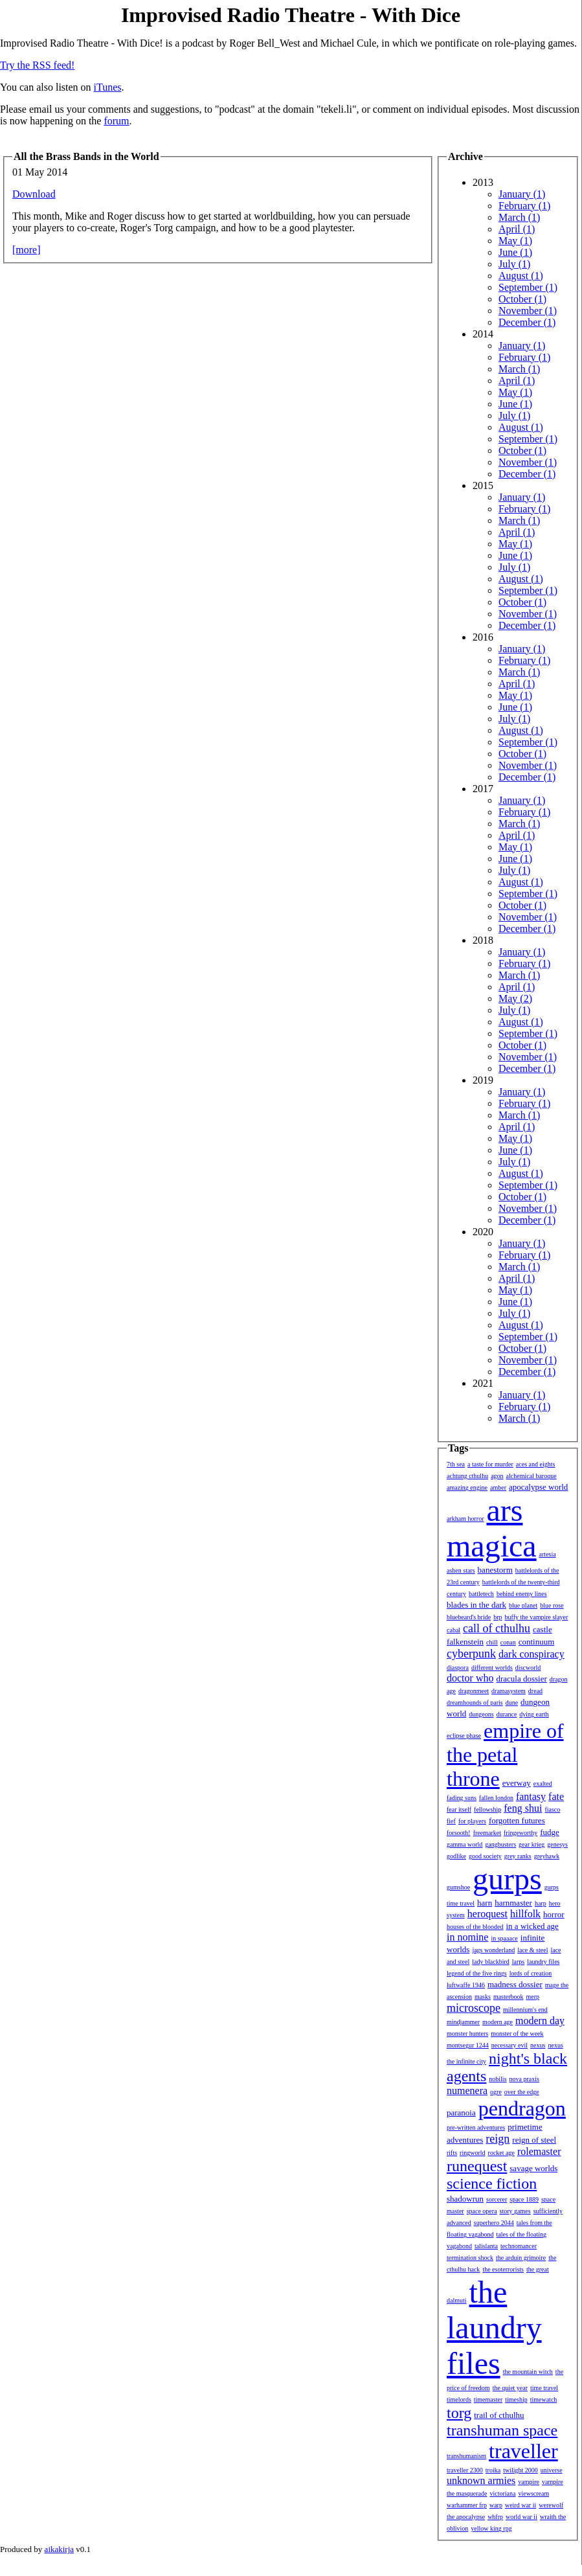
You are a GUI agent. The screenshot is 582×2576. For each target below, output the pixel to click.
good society (485, 1856)
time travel (544, 2387)
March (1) (519, 217)
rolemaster (539, 2151)
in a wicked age (532, 1926)
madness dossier (515, 1984)
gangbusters (500, 1844)
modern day (540, 2020)
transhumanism (466, 2455)
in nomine (467, 1937)
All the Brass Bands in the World (86, 156)
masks (483, 1996)
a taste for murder (490, 1464)
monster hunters (467, 2033)
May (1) (515, 240)
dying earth (533, 1714)
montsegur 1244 (468, 2045)
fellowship (487, 1809)
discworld (528, 1667)
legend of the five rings (477, 1973)
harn (484, 1903)
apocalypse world (538, 1487)
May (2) (515, 998)
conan (508, 1642)
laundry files (543, 1961)
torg (459, 2412)
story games (515, 2211)
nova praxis (524, 2078)
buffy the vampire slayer (536, 1617)
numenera (467, 2090)
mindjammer (463, 2021)
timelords (459, 2399)
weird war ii (520, 2505)
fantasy (531, 1796)
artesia (547, 1554)
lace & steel (532, 1950)
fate (556, 1796)
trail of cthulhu (499, 2415)
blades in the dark (476, 1605)
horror (554, 1914)
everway (516, 1783)
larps (518, 1961)
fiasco (552, 1809)
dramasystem (508, 1690)
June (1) (515, 252)
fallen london (496, 1797)
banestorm (495, 1570)
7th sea (456, 1464)
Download (34, 193)
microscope (473, 2007)
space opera (482, 2211)
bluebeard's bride (469, 1617)
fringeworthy (520, 1832)
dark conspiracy (531, 1653)
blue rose (551, 1605)
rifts (452, 2152)
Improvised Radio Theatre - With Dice (290, 15)
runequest (477, 2166)
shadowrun (465, 2199)
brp (497, 1617)
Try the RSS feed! (37, 65)
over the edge (521, 2091)
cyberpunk (471, 1653)
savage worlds (533, 2168)
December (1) (526, 322)
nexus (537, 2045)
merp (533, 1996)
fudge (549, 1832)
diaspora (458, 1667)
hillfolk (525, 1913)
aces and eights (535, 1464)
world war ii (521, 2516)
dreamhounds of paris (475, 1702)
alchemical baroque (531, 1475)
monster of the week (517, 2033)
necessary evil (509, 2045)
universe (552, 2470)
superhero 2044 (494, 2222)
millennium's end (525, 2009)
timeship (516, 2399)
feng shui (523, 1808)
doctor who (470, 1677)
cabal (453, 1630)
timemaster (488, 2399)
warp (495, 2505)
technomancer (518, 2246)
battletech (481, 1593)
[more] (26, 249)
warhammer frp (467, 2505)
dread (535, 1690)
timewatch (543, 2399)
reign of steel (534, 2140)
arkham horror (465, 1518)
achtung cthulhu (467, 1475)
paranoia (461, 2112)
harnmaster (513, 1903)
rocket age (501, 2152)
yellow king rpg (491, 2528)
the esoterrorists (503, 2269)
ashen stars (461, 1570)
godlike (456, 1856)
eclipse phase (464, 1735)
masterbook (508, 1996)
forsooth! (459, 1832)
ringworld (472, 2152)
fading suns (461, 1797)
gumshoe (458, 1887)
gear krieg (531, 1844)
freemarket (487, 1832)
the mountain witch (528, 2371)
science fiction (492, 2183)
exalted (542, 1783)
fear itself (459, 1809)
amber (498, 1487)
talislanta (486, 2246)
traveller (523, 2451)
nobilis (497, 2078)
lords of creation (530, 1973)
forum (116, 120)
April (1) (516, 228)
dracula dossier (521, 1678)
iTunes (108, 87)
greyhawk (546, 1856)
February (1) (524, 205)
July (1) (514, 263)
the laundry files (494, 2327)
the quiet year (510, 2387)
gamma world (464, 1844)
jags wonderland (493, 1950)
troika (493, 2470)
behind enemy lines (522, 1593)
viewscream (533, 2493)
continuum (537, 1642)
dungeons (481, 1714)
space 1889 (524, 2199)
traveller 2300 (465, 2470)
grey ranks (518, 1856)
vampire (528, 2481)
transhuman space (502, 2430)
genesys (557, 1844)
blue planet (523, 1605)
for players (472, 1821)
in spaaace (504, 1938)
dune (512, 1702)
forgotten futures (517, 1820)
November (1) (527, 310)
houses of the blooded (475, 1926)
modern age (497, 2021)
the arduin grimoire (521, 2257)
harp (540, 1903)
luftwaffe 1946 (466, 1985)
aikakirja (59, 2549)
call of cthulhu (496, 1628)
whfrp (495, 2516)
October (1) (522, 298)
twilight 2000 (520, 2470)
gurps (507, 1879)
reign (497, 2138)
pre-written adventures (476, 2127)
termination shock (470, 2257)
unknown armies (481, 2480)
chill (492, 1642)
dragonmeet (473, 1690)
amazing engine (467, 1487)
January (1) (521, 193)
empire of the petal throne (505, 1754)
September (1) (527, 287)
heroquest (487, 1913)
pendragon (522, 2108)
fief (451, 1821)
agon (497, 1475)
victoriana (502, 2493)
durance (507, 1714)
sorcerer (496, 2199)
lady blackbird (490, 1961)
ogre (496, 2091)
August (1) (520, 275)
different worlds (492, 1667)
